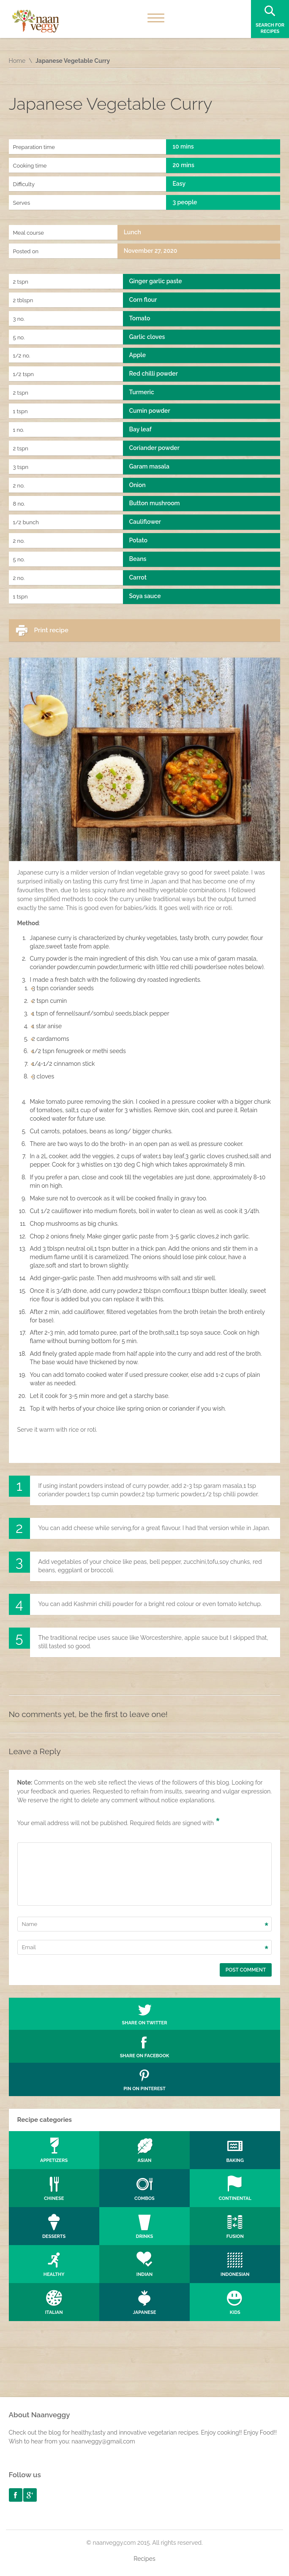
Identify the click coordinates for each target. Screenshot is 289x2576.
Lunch (132, 232)
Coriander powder (154, 447)
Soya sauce (145, 596)
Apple (137, 355)
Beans (138, 558)
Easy (178, 183)
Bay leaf (140, 429)
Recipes (144, 2558)
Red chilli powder (153, 373)
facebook (15, 2495)
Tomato (139, 318)
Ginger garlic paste (155, 281)
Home (17, 60)
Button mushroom (154, 503)
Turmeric (141, 392)
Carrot (138, 577)
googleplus (30, 2495)
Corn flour (143, 299)
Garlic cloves (147, 336)
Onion (137, 485)
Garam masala (149, 466)
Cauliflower (145, 521)
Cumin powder (149, 410)
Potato (138, 540)
